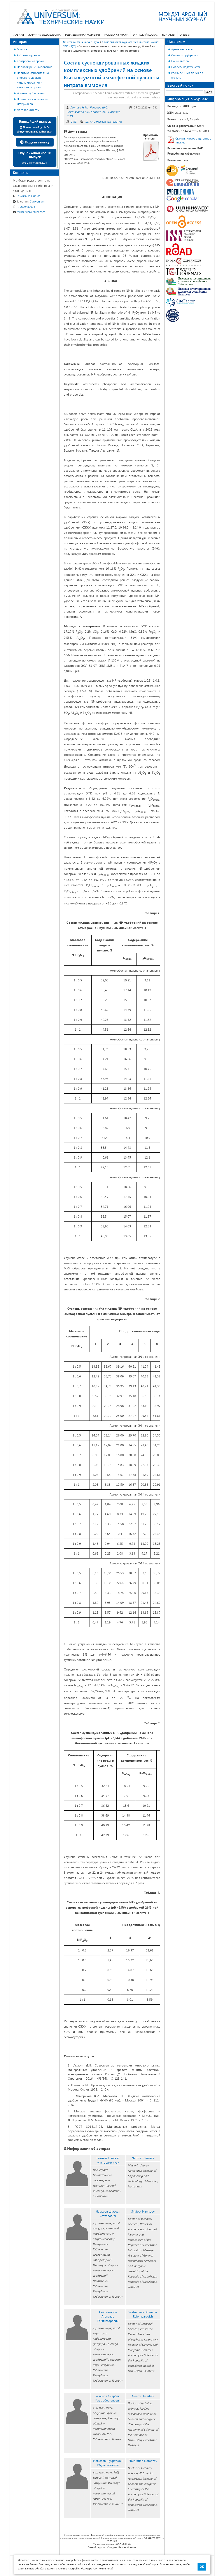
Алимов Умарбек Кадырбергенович (108, 2398)
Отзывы (184, 34)
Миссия (22, 49)
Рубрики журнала (28, 55)
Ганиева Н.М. (79, 107)
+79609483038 (24, 206)
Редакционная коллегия (82, 34)
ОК (202, 2566)
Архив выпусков (182, 49)
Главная (18, 34)
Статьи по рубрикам (184, 55)
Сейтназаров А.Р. (77, 111)
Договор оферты (28, 110)
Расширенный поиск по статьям (187, 75)
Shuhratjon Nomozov (143, 2461)
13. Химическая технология (103, 121)
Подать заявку (35, 142)
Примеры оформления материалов (32, 101)
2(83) (74, 121)
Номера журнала (116, 34)
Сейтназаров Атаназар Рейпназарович (108, 2316)
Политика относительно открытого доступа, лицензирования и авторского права (33, 80)
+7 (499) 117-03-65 (26, 196)
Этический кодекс (145, 34)
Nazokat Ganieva (143, 2158)
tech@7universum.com (29, 212)
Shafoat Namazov (143, 2211)
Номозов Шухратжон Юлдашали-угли (107, 2463)
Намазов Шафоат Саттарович (108, 2213)
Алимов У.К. (98, 111)
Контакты (168, 34)
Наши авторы (180, 61)
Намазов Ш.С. (98, 107)
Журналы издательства (44, 34)
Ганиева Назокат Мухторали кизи (107, 2160)
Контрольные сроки (30, 61)
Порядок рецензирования (34, 67)
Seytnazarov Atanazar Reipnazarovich (142, 2314)
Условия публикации (31, 93)
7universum (28, 201)
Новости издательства (186, 67)
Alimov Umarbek (143, 2396)
